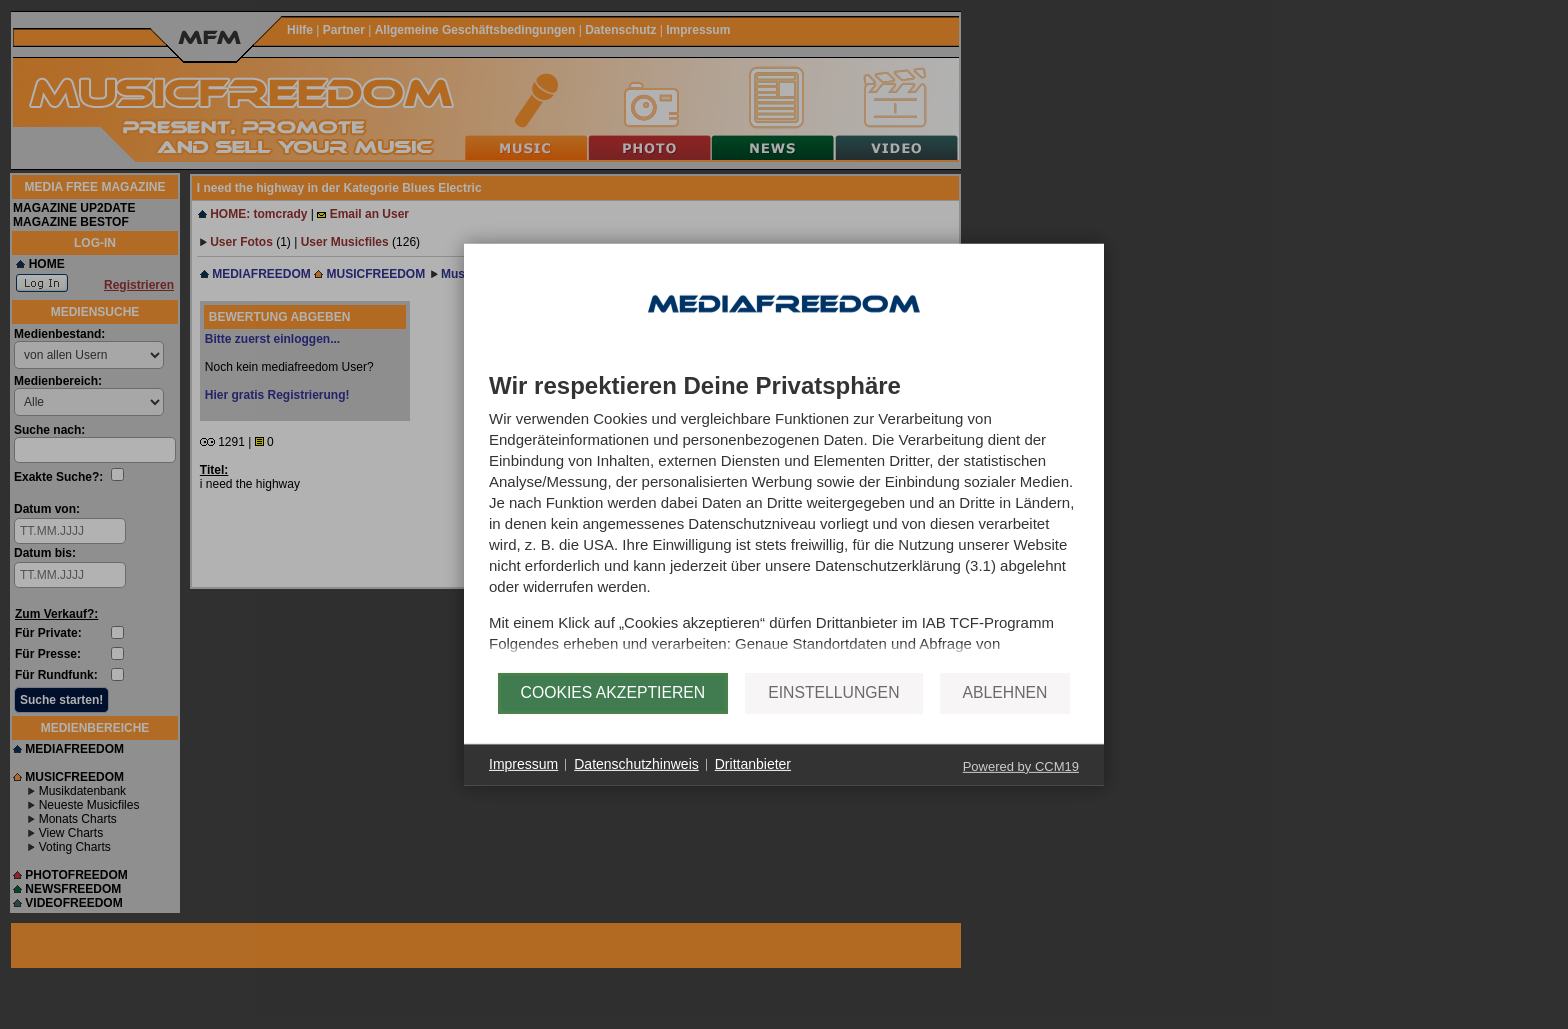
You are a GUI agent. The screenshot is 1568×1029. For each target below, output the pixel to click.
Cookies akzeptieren (613, 713)
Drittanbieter (753, 785)
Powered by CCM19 (1021, 786)
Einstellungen (833, 713)
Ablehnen (1005, 713)
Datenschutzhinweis (636, 785)
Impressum (523, 785)
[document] (784, 523)
